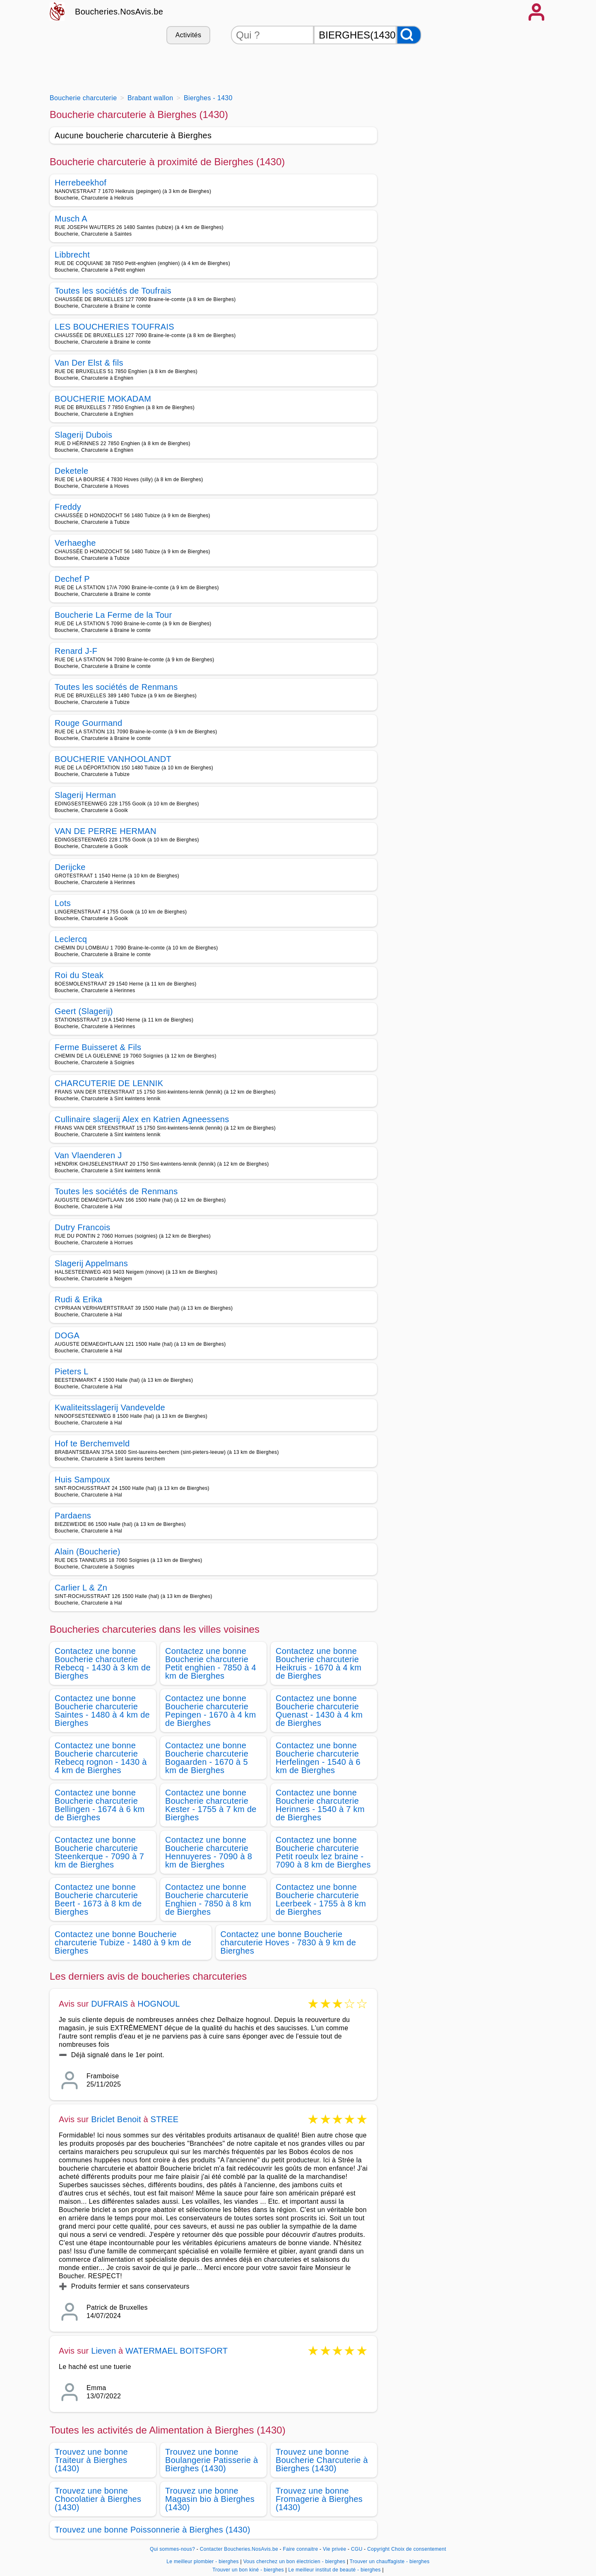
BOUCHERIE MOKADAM (103, 398)
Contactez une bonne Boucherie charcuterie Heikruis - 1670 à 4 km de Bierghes (318, 1663)
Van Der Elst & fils (89, 362)
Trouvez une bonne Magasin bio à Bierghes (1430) (210, 2499)
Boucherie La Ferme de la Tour (113, 615)
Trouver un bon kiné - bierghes (248, 2570)
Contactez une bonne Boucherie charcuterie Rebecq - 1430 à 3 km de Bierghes (103, 1663)
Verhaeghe (75, 543)
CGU (357, 2549)
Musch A (71, 218)
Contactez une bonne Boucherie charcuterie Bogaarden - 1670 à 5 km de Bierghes (206, 1758)
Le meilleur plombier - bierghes (202, 2561)
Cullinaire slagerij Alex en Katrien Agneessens (142, 1119)
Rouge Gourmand (88, 723)
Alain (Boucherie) (87, 1551)
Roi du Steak (79, 975)
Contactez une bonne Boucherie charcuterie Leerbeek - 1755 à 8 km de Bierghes (321, 1899)
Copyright (378, 2549)
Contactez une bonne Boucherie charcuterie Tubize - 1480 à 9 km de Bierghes (123, 1942)
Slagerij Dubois (83, 434)
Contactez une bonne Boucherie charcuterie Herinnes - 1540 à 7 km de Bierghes (320, 1805)
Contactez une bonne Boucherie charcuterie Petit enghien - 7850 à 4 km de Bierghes (210, 1663)
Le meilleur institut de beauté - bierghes (334, 2570)
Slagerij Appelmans (91, 1263)
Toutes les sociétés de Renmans (116, 687)
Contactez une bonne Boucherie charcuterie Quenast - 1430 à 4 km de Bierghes (319, 1711)
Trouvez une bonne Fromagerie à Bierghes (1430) (319, 2499)
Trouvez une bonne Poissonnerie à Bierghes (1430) (152, 2529)
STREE (165, 2119)
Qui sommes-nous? (172, 2549)
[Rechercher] (409, 35)
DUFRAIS (109, 2003)
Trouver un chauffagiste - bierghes (390, 2561)
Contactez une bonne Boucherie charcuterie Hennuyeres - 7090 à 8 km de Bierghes (208, 1852)
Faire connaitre (300, 2549)
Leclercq (71, 939)
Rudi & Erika (78, 1299)
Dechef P (72, 579)
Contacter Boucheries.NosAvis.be (239, 2549)
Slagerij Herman (85, 795)
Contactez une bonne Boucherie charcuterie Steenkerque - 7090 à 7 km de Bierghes (99, 1852)
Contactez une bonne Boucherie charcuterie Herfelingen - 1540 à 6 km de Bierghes (318, 1758)
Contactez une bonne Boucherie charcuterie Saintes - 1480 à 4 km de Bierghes (102, 1711)
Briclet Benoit (116, 2119)
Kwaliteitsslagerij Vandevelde (110, 1407)
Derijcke (70, 867)
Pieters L (72, 1371)
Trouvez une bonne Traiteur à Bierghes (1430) (91, 2460)
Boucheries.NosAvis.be (119, 11)
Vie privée (334, 2549)
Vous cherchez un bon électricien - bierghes (294, 2561)
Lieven (103, 2350)
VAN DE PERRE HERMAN (105, 831)
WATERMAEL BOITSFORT (176, 2350)
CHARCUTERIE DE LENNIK (109, 1083)
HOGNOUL (158, 2003)
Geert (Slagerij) (84, 1011)
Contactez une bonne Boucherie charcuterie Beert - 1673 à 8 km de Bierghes (98, 1899)
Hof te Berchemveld (92, 1443)
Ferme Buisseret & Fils (98, 1047)
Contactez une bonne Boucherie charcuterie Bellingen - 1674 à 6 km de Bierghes (100, 1805)
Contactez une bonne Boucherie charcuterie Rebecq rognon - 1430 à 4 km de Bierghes (101, 1758)
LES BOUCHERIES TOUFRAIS (114, 326)
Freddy (68, 507)
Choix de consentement (418, 2549)
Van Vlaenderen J (88, 1155)
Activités (188, 35)
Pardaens (73, 1515)
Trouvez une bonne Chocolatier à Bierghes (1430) (98, 2499)
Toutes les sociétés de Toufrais (113, 290)
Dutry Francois (83, 1227)
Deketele (72, 470)
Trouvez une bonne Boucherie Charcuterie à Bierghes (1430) (322, 2460)
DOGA (67, 1335)
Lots (63, 903)
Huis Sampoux (82, 1479)
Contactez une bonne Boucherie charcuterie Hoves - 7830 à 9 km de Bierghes (288, 1942)
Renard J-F (76, 651)
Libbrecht (72, 254)
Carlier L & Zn (81, 1587)
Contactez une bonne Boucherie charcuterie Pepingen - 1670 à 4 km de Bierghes (210, 1711)
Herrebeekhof (80, 182)
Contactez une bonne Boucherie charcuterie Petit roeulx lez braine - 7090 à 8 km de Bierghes (323, 1852)
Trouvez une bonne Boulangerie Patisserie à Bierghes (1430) (211, 2460)
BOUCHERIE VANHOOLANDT (113, 759)
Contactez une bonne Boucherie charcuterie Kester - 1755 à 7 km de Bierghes (211, 1805)
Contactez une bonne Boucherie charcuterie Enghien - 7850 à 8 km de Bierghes (208, 1899)
